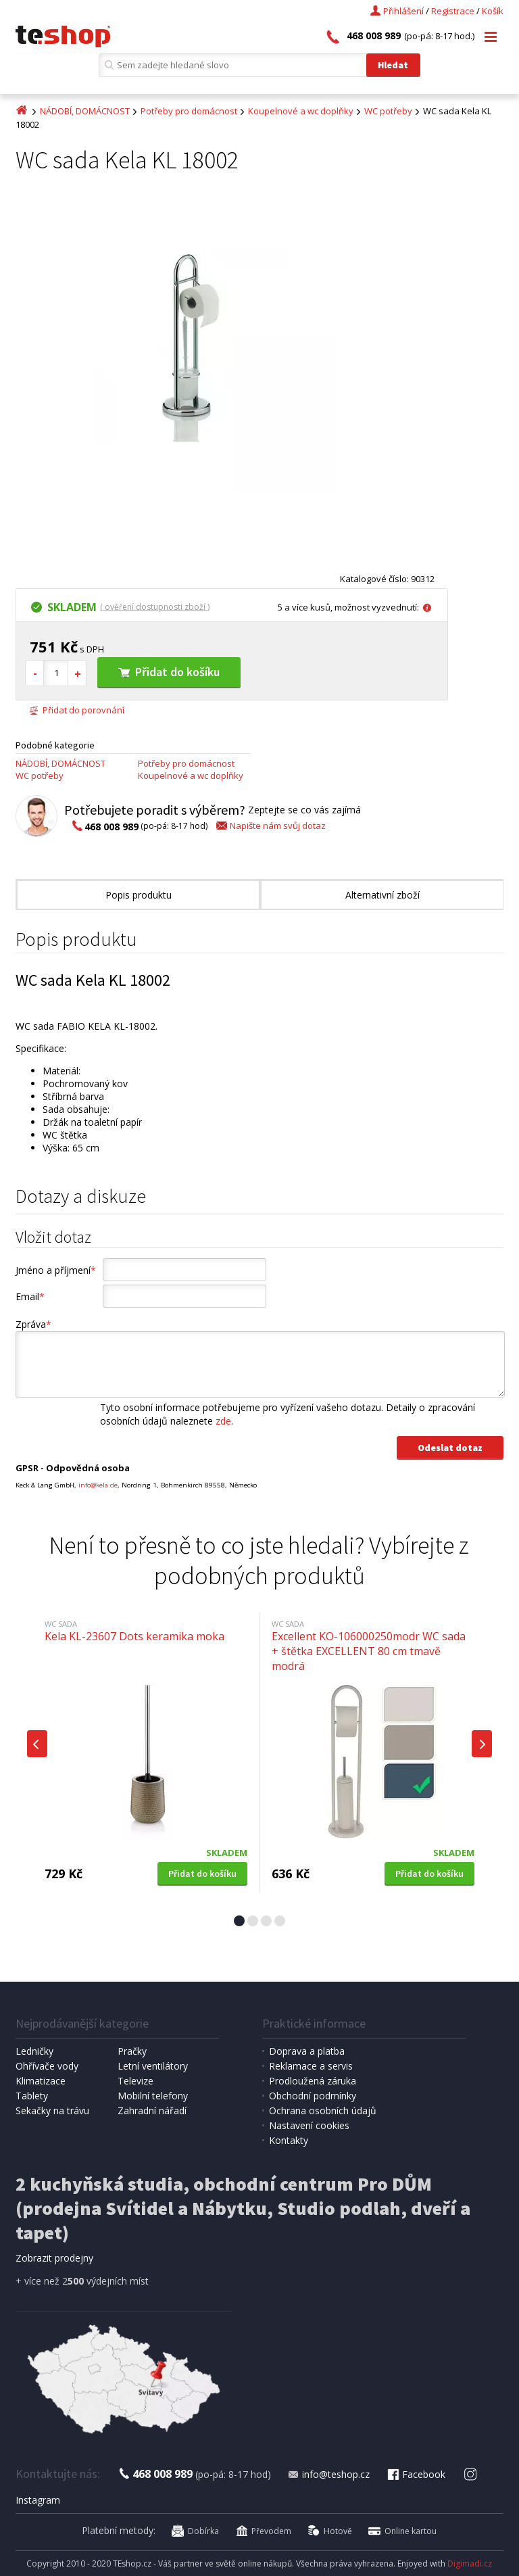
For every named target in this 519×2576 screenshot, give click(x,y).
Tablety (32, 2095)
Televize (135, 2080)
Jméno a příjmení (56, 1270)
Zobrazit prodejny (54, 2257)
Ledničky (34, 2051)
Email (30, 1296)
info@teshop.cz (328, 2474)
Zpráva (33, 1324)
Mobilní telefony (153, 2095)
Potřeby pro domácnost (189, 111)
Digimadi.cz (469, 2563)
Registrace (452, 11)
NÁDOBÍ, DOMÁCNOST (85, 111)
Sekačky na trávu (52, 2110)
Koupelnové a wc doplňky (300, 111)
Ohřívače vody (47, 2065)
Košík (492, 11)
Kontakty (288, 2140)
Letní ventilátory (153, 2065)
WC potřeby (388, 111)
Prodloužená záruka (312, 2080)
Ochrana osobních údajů (322, 2110)
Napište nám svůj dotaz (270, 825)
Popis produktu (138, 894)
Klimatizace (41, 2080)
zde (223, 1420)
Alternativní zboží (382, 894)
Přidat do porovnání (76, 710)
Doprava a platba (307, 2051)
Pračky (132, 2051)
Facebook (415, 2474)
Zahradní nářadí (152, 2110)
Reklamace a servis (311, 2065)
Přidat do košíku (169, 671)
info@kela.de (98, 1485)
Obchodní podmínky (312, 2095)
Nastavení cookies (309, 2125)
